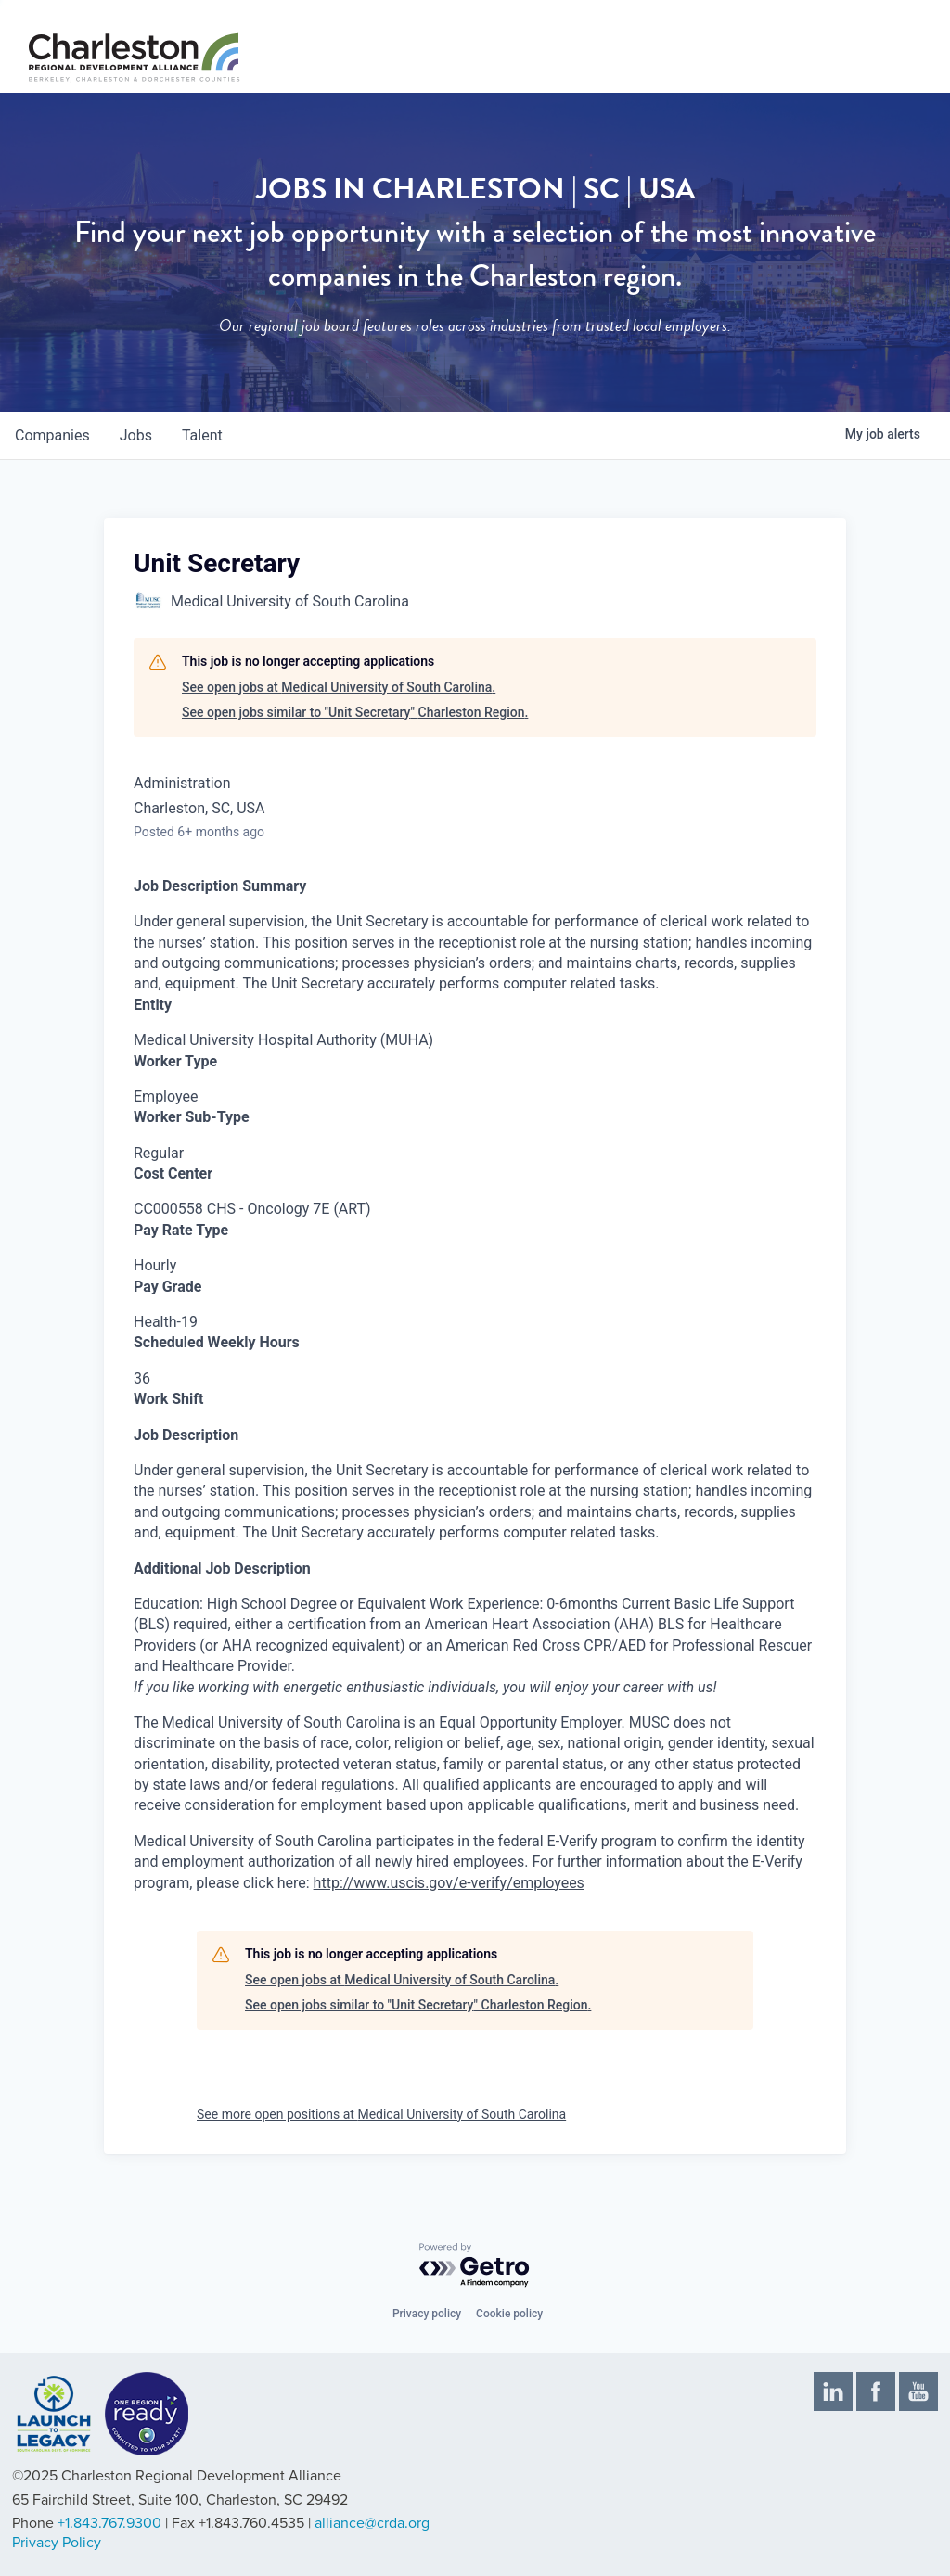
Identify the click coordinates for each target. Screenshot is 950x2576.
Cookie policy (509, 2313)
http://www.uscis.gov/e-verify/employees (449, 1883)
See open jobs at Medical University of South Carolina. (338, 687)
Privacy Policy (56, 2542)
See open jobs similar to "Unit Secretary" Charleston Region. (355, 712)
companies (52, 435)
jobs (136, 435)
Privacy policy (426, 2313)
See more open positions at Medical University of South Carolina (381, 2114)
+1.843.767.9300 (109, 2523)
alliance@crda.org (372, 2523)
